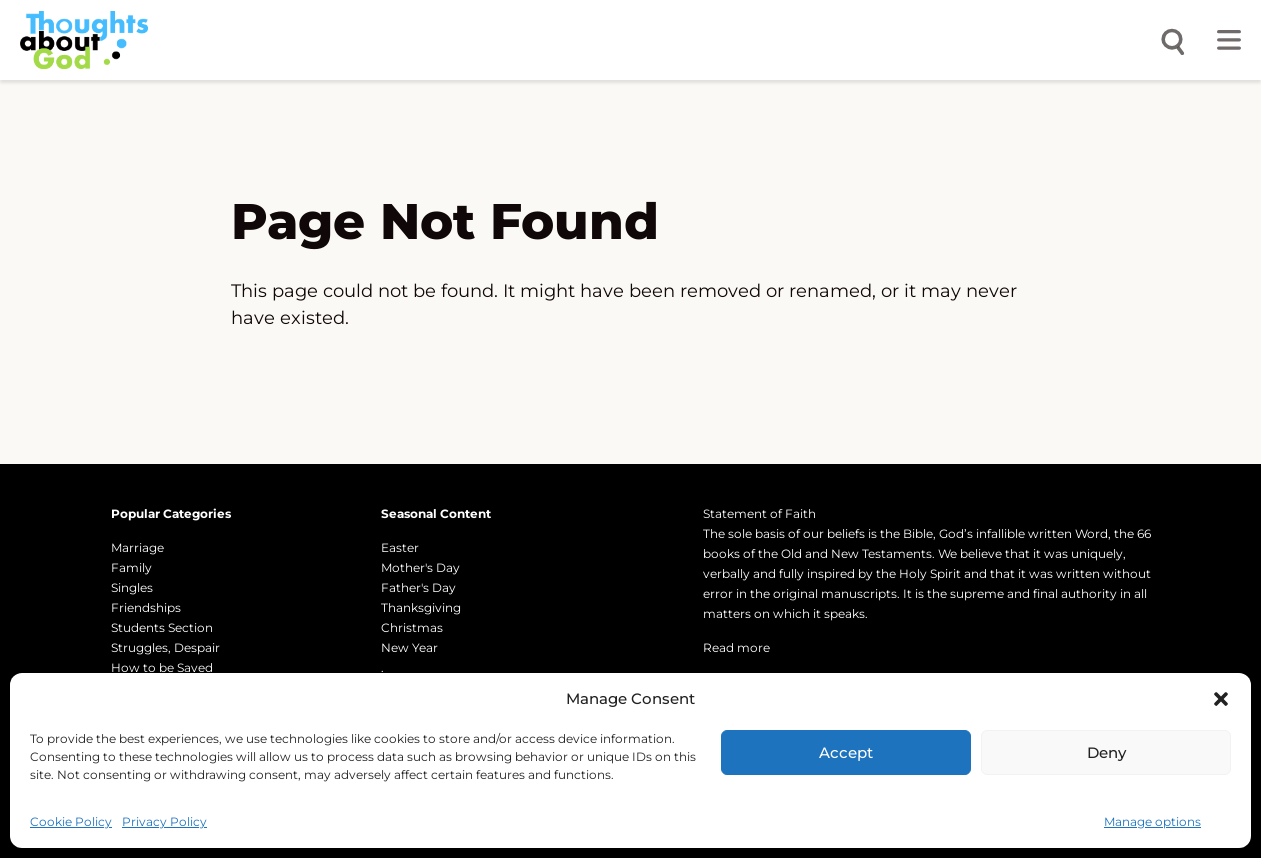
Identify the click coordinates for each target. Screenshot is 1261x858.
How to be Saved (162, 667)
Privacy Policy (164, 821)
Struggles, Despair (165, 647)
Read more (736, 647)
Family (131, 567)
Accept (846, 752)
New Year (409, 647)
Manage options (1152, 821)
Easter (400, 547)
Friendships (146, 607)
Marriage (137, 547)
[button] (1221, 699)
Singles (132, 587)
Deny (1106, 752)
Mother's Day (420, 567)
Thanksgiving (421, 607)
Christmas (412, 627)
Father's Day (418, 587)
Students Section (162, 627)
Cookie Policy (71, 821)
